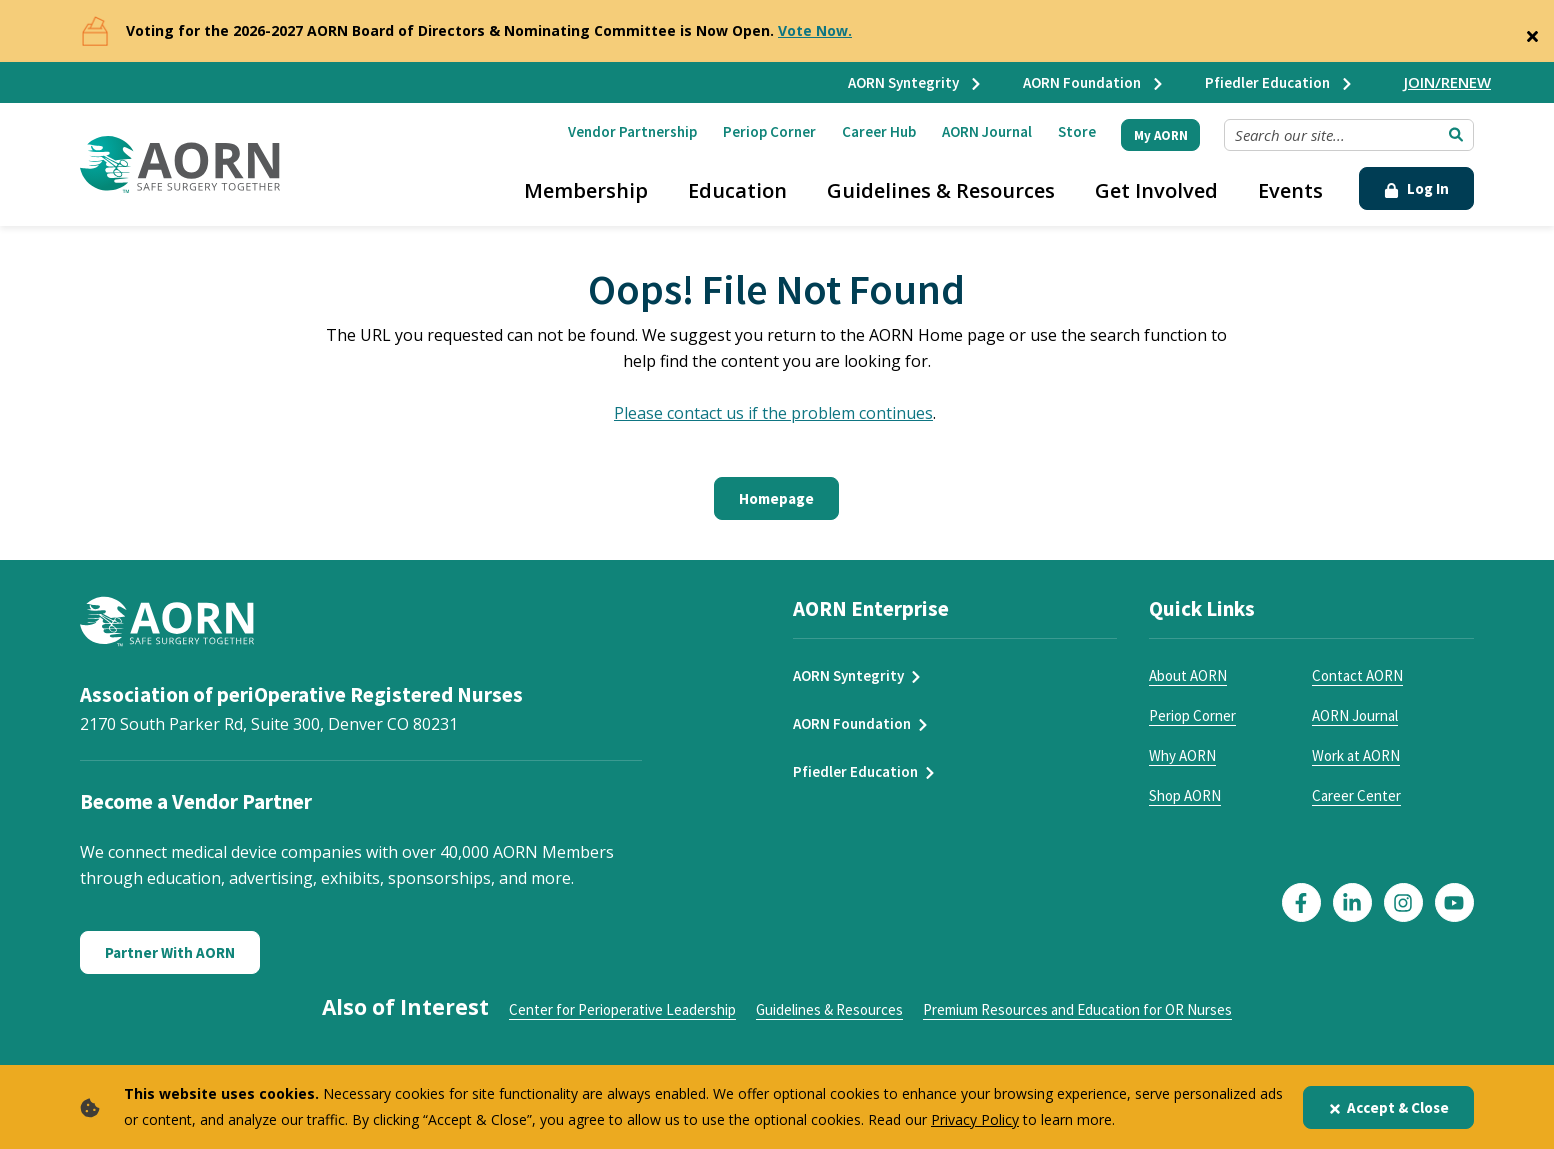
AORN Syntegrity (915, 82)
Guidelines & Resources (941, 190)
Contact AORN (1357, 675)
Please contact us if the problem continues (773, 413)
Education (737, 190)
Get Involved (1156, 190)
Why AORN (1182, 755)
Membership (586, 190)
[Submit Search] (1456, 135)
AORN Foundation (1094, 82)
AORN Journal (987, 131)
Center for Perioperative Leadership (622, 1009)
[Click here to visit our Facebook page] (1301, 902)
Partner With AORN (170, 952)
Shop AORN (1185, 795)
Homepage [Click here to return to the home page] (776, 498)
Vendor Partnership (632, 131)
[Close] (1532, 32)
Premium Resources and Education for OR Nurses (1077, 1009)
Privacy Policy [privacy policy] (975, 1119)
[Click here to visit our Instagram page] (1403, 902)
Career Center (1356, 795)
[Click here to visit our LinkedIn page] (1352, 902)
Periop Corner (769, 131)
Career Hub (879, 131)
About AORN (1188, 675)
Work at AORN (1356, 755)
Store (1077, 131)
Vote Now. (815, 30)
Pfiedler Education (1279, 82)
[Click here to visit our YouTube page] (1454, 902)
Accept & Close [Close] (1388, 1107)
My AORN (1161, 135)
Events (1290, 190)
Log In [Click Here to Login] (1416, 188)
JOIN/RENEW (1447, 82)
